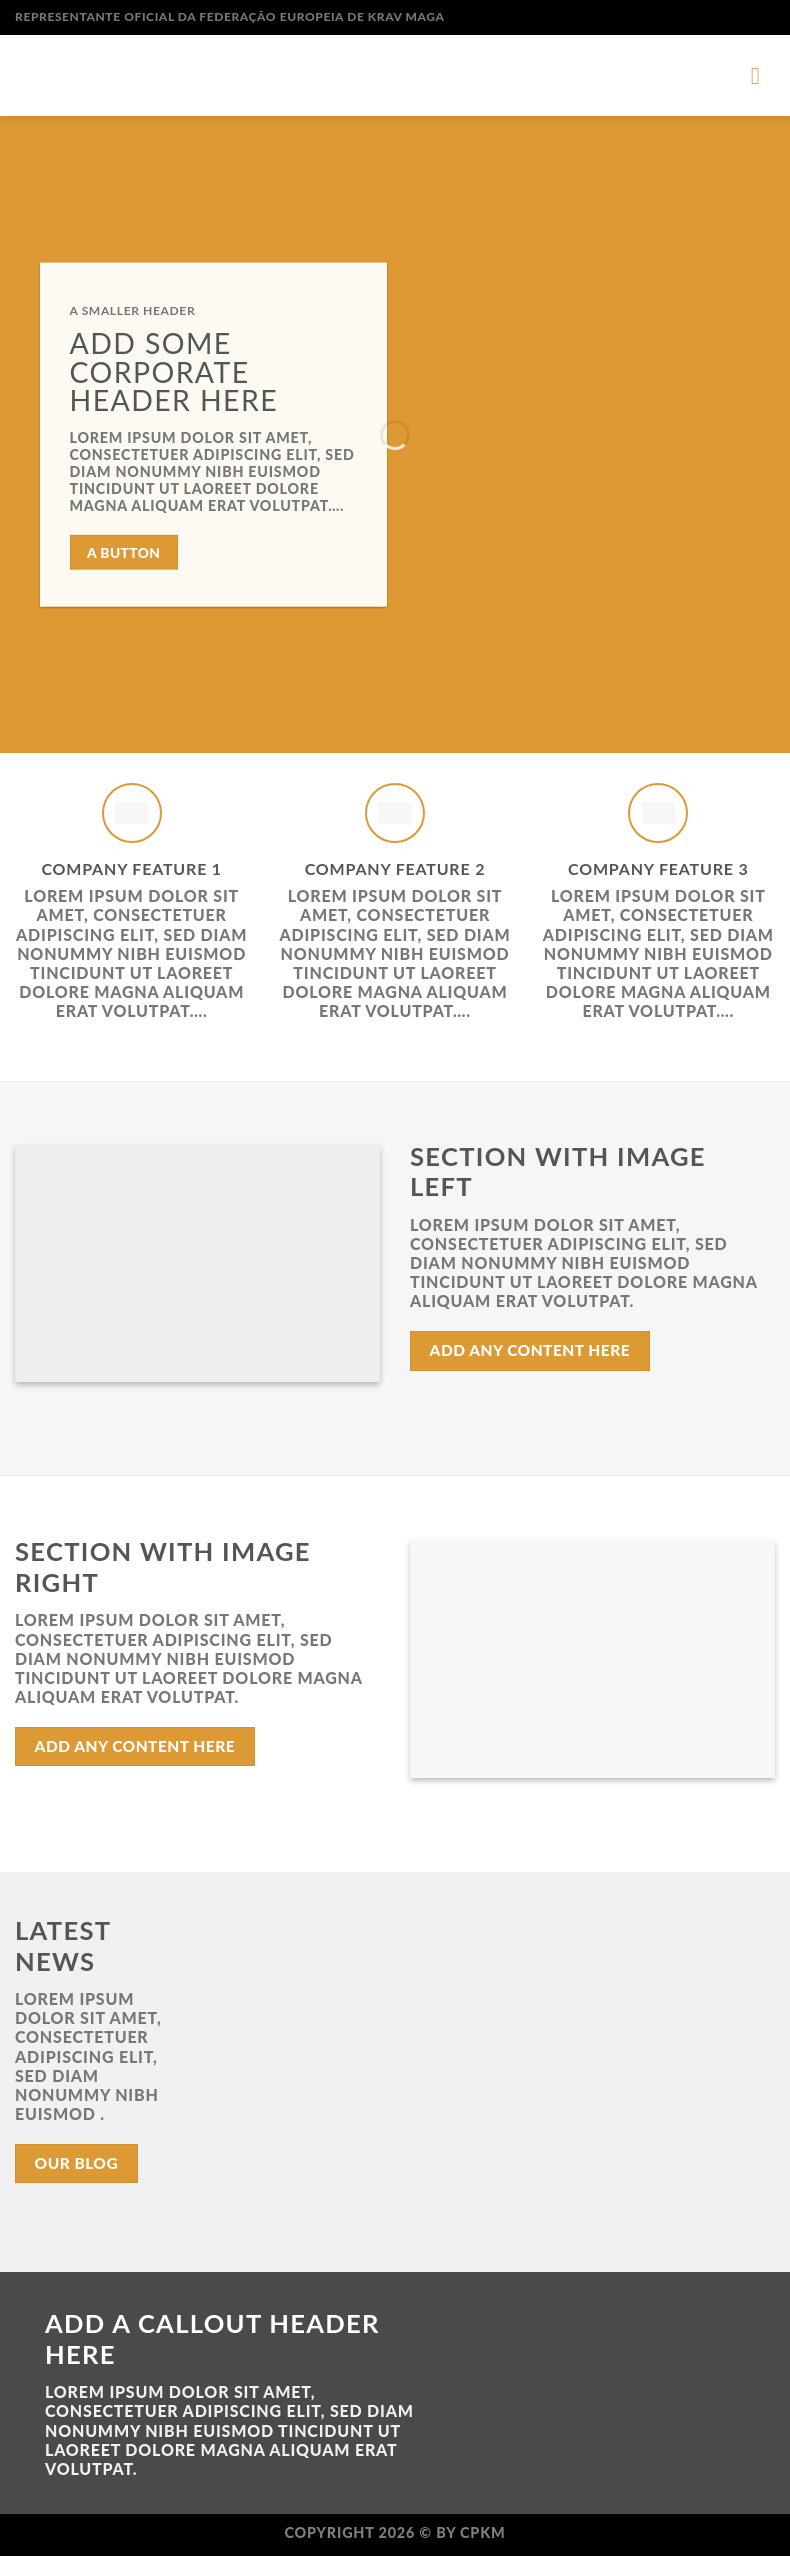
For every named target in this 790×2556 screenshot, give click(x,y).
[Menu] (763, 75)
